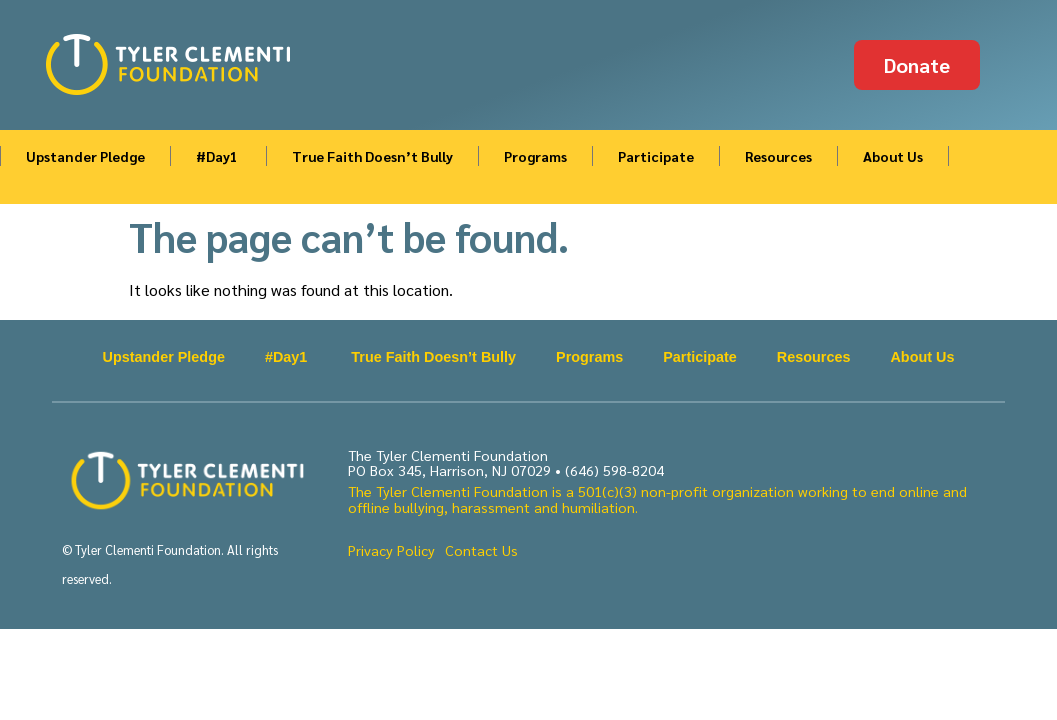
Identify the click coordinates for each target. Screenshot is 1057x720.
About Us (893, 156)
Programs (535, 156)
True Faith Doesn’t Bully (372, 156)
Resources (778, 156)
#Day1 (218, 156)
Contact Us (481, 550)
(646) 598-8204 (614, 470)
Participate (656, 156)
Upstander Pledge (85, 156)
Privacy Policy (391, 550)
